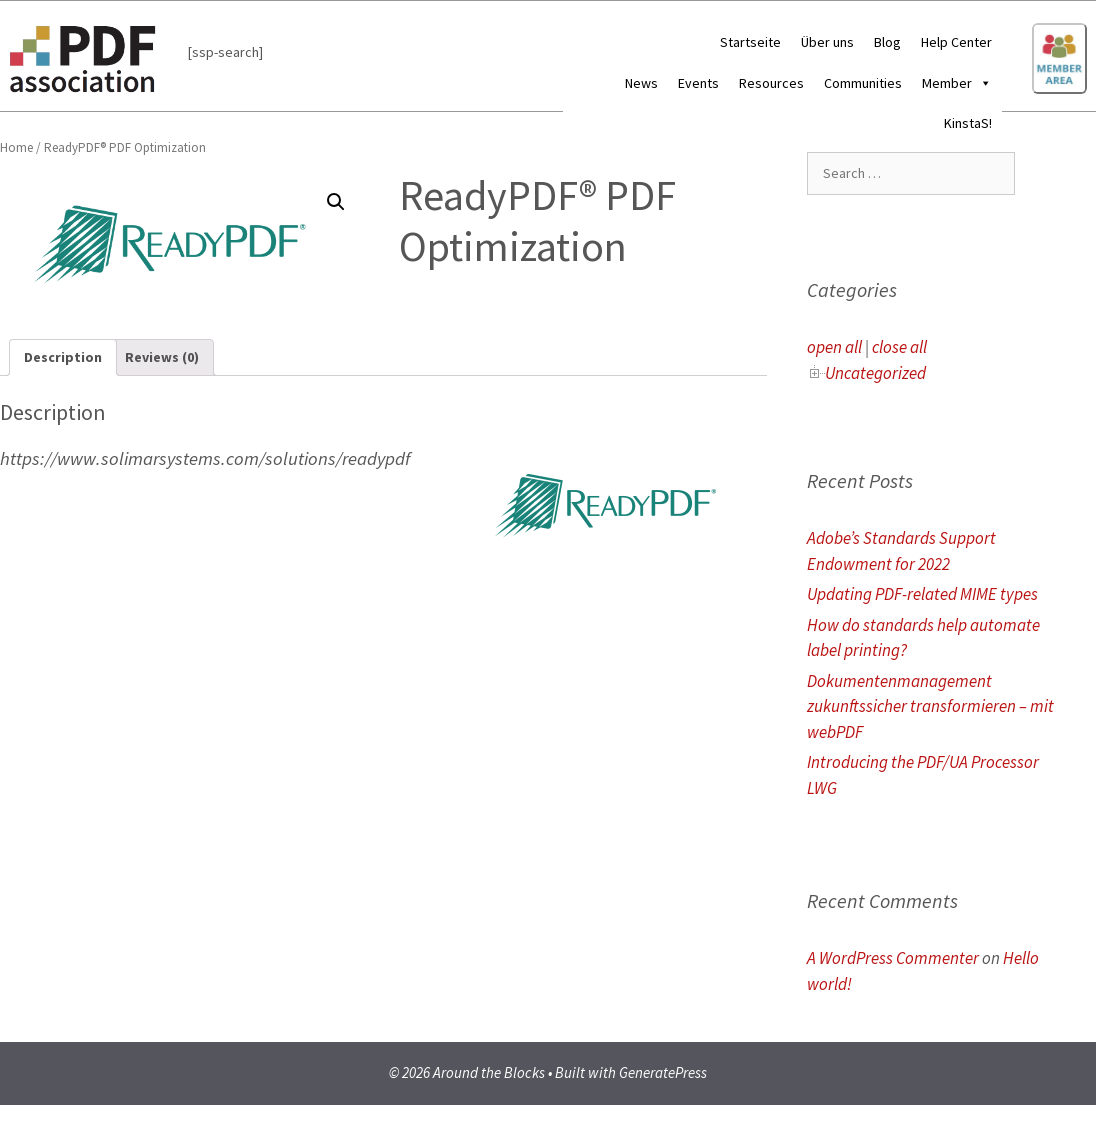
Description (63, 357)
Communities (863, 83)
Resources (771, 83)
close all (899, 347)
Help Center (956, 42)
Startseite (750, 42)
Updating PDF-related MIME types (922, 594)
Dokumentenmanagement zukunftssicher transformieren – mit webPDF (930, 706)
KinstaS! (968, 123)
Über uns (827, 42)
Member (957, 83)
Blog (887, 42)
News (641, 83)
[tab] (63, 357)
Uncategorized (875, 373)
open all (834, 347)
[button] (982, 83)
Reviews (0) (162, 357)
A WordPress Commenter (893, 958)
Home (16, 147)
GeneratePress (663, 1072)
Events (698, 83)
